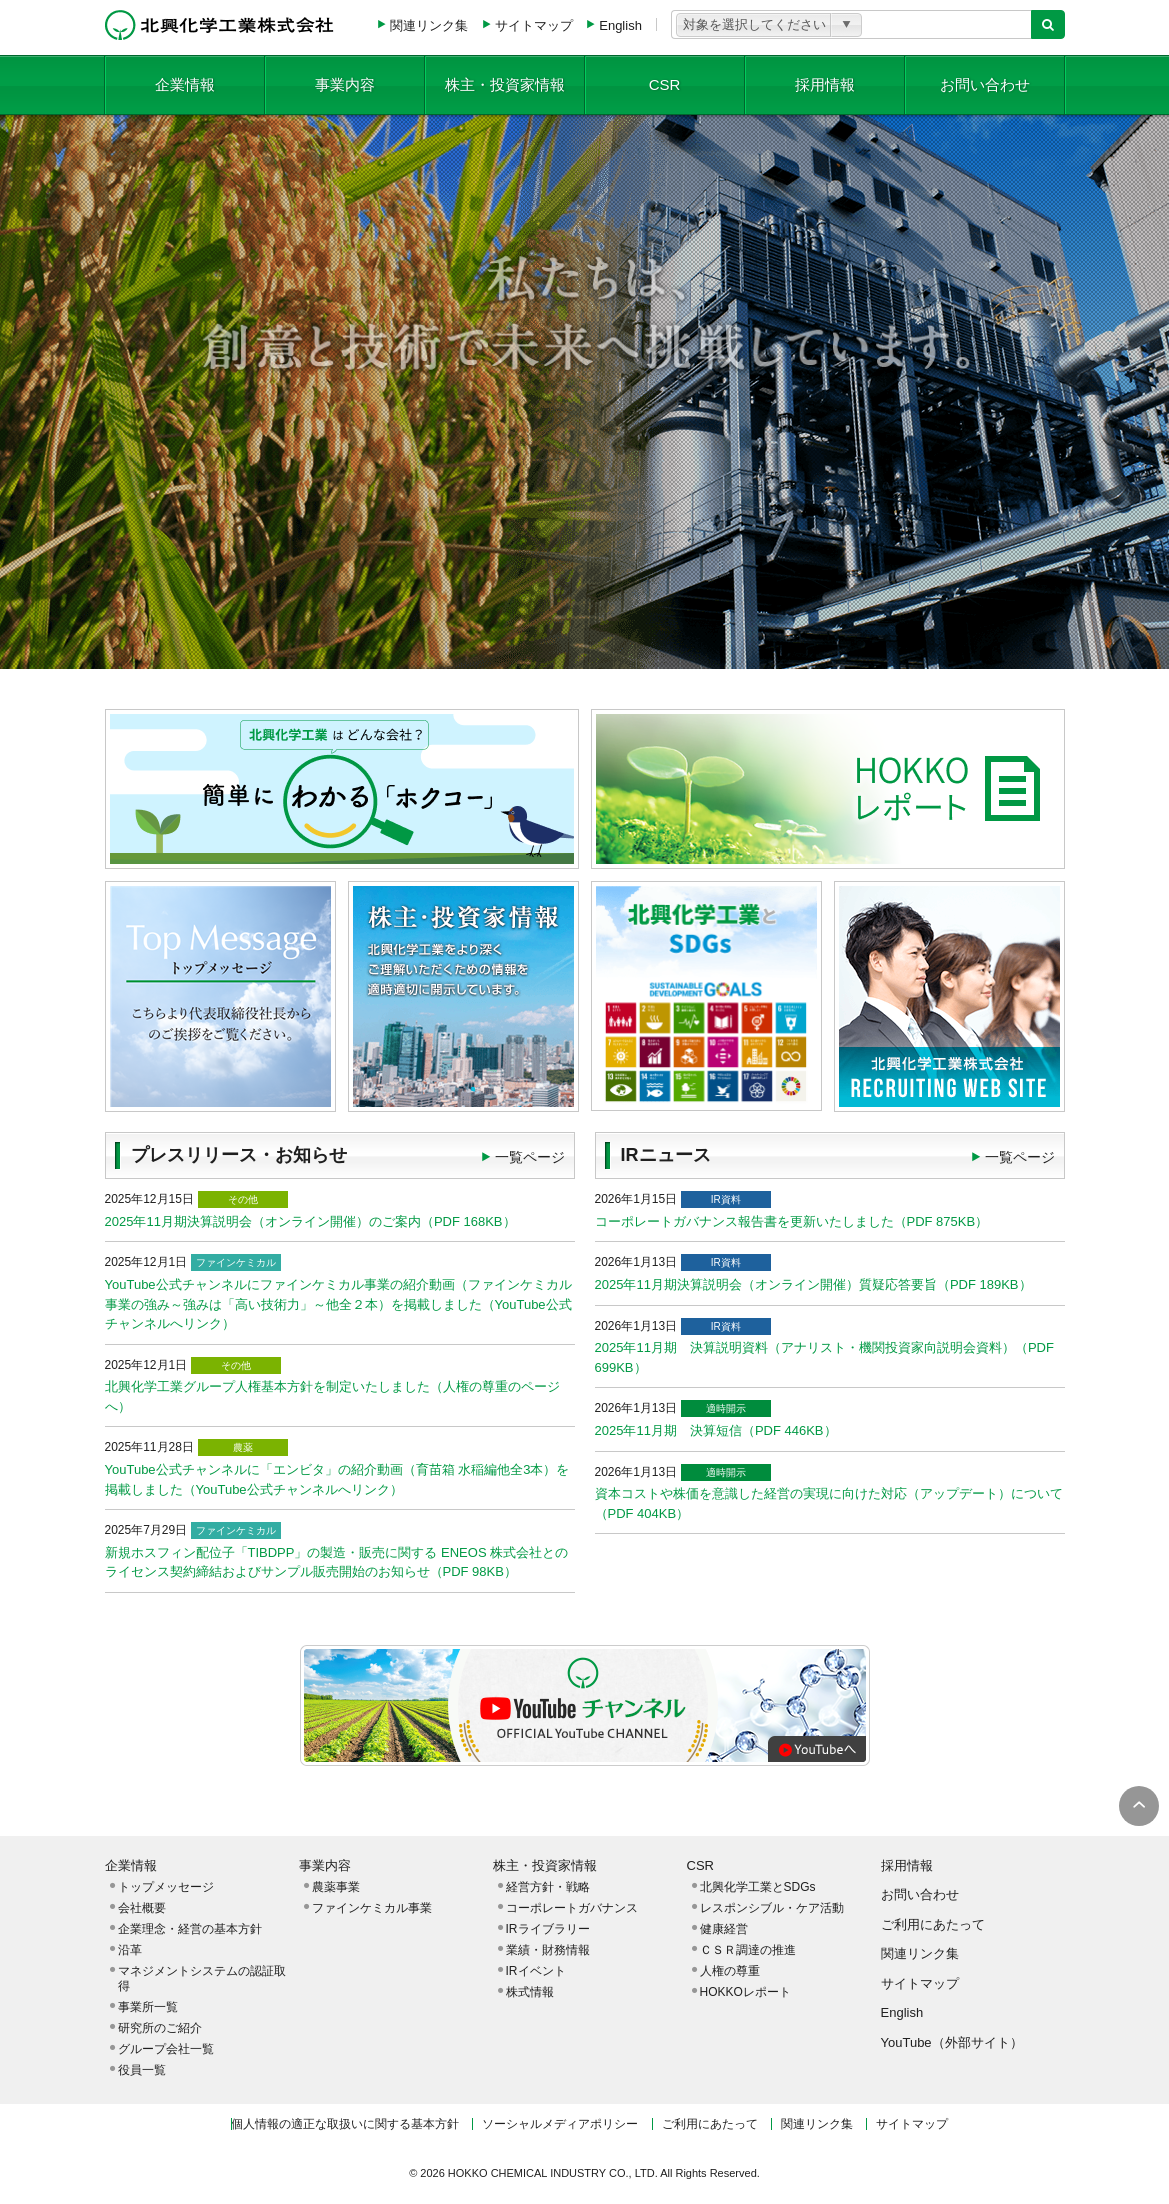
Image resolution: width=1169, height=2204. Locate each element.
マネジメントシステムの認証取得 (202, 1978)
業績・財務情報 (548, 1950)
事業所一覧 (148, 2007)
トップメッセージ (166, 1887)
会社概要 (142, 1908)
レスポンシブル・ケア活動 (772, 1908)
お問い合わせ (985, 84)
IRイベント (536, 1971)
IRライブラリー (548, 1929)
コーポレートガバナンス (572, 1908)
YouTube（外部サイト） (952, 2042)
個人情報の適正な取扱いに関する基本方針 (345, 2124)
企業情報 (185, 84)
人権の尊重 (730, 1971)
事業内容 (345, 84)
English (620, 25)
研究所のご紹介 (160, 2028)
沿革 (130, 1950)
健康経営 (724, 1929)
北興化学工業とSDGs (758, 1887)
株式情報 (530, 1992)
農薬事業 (336, 1887)
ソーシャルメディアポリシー (560, 2124)
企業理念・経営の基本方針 (190, 1929)
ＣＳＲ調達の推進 (748, 1950)
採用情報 (825, 84)
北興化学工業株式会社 (219, 25)
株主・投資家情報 (505, 84)
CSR (665, 84)
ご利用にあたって (933, 1924)
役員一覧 (142, 2070)
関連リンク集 (429, 25)
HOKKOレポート (745, 1992)
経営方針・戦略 (548, 1887)
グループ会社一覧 (166, 2049)
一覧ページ (530, 1157)
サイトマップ (534, 25)
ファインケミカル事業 (372, 1908)
